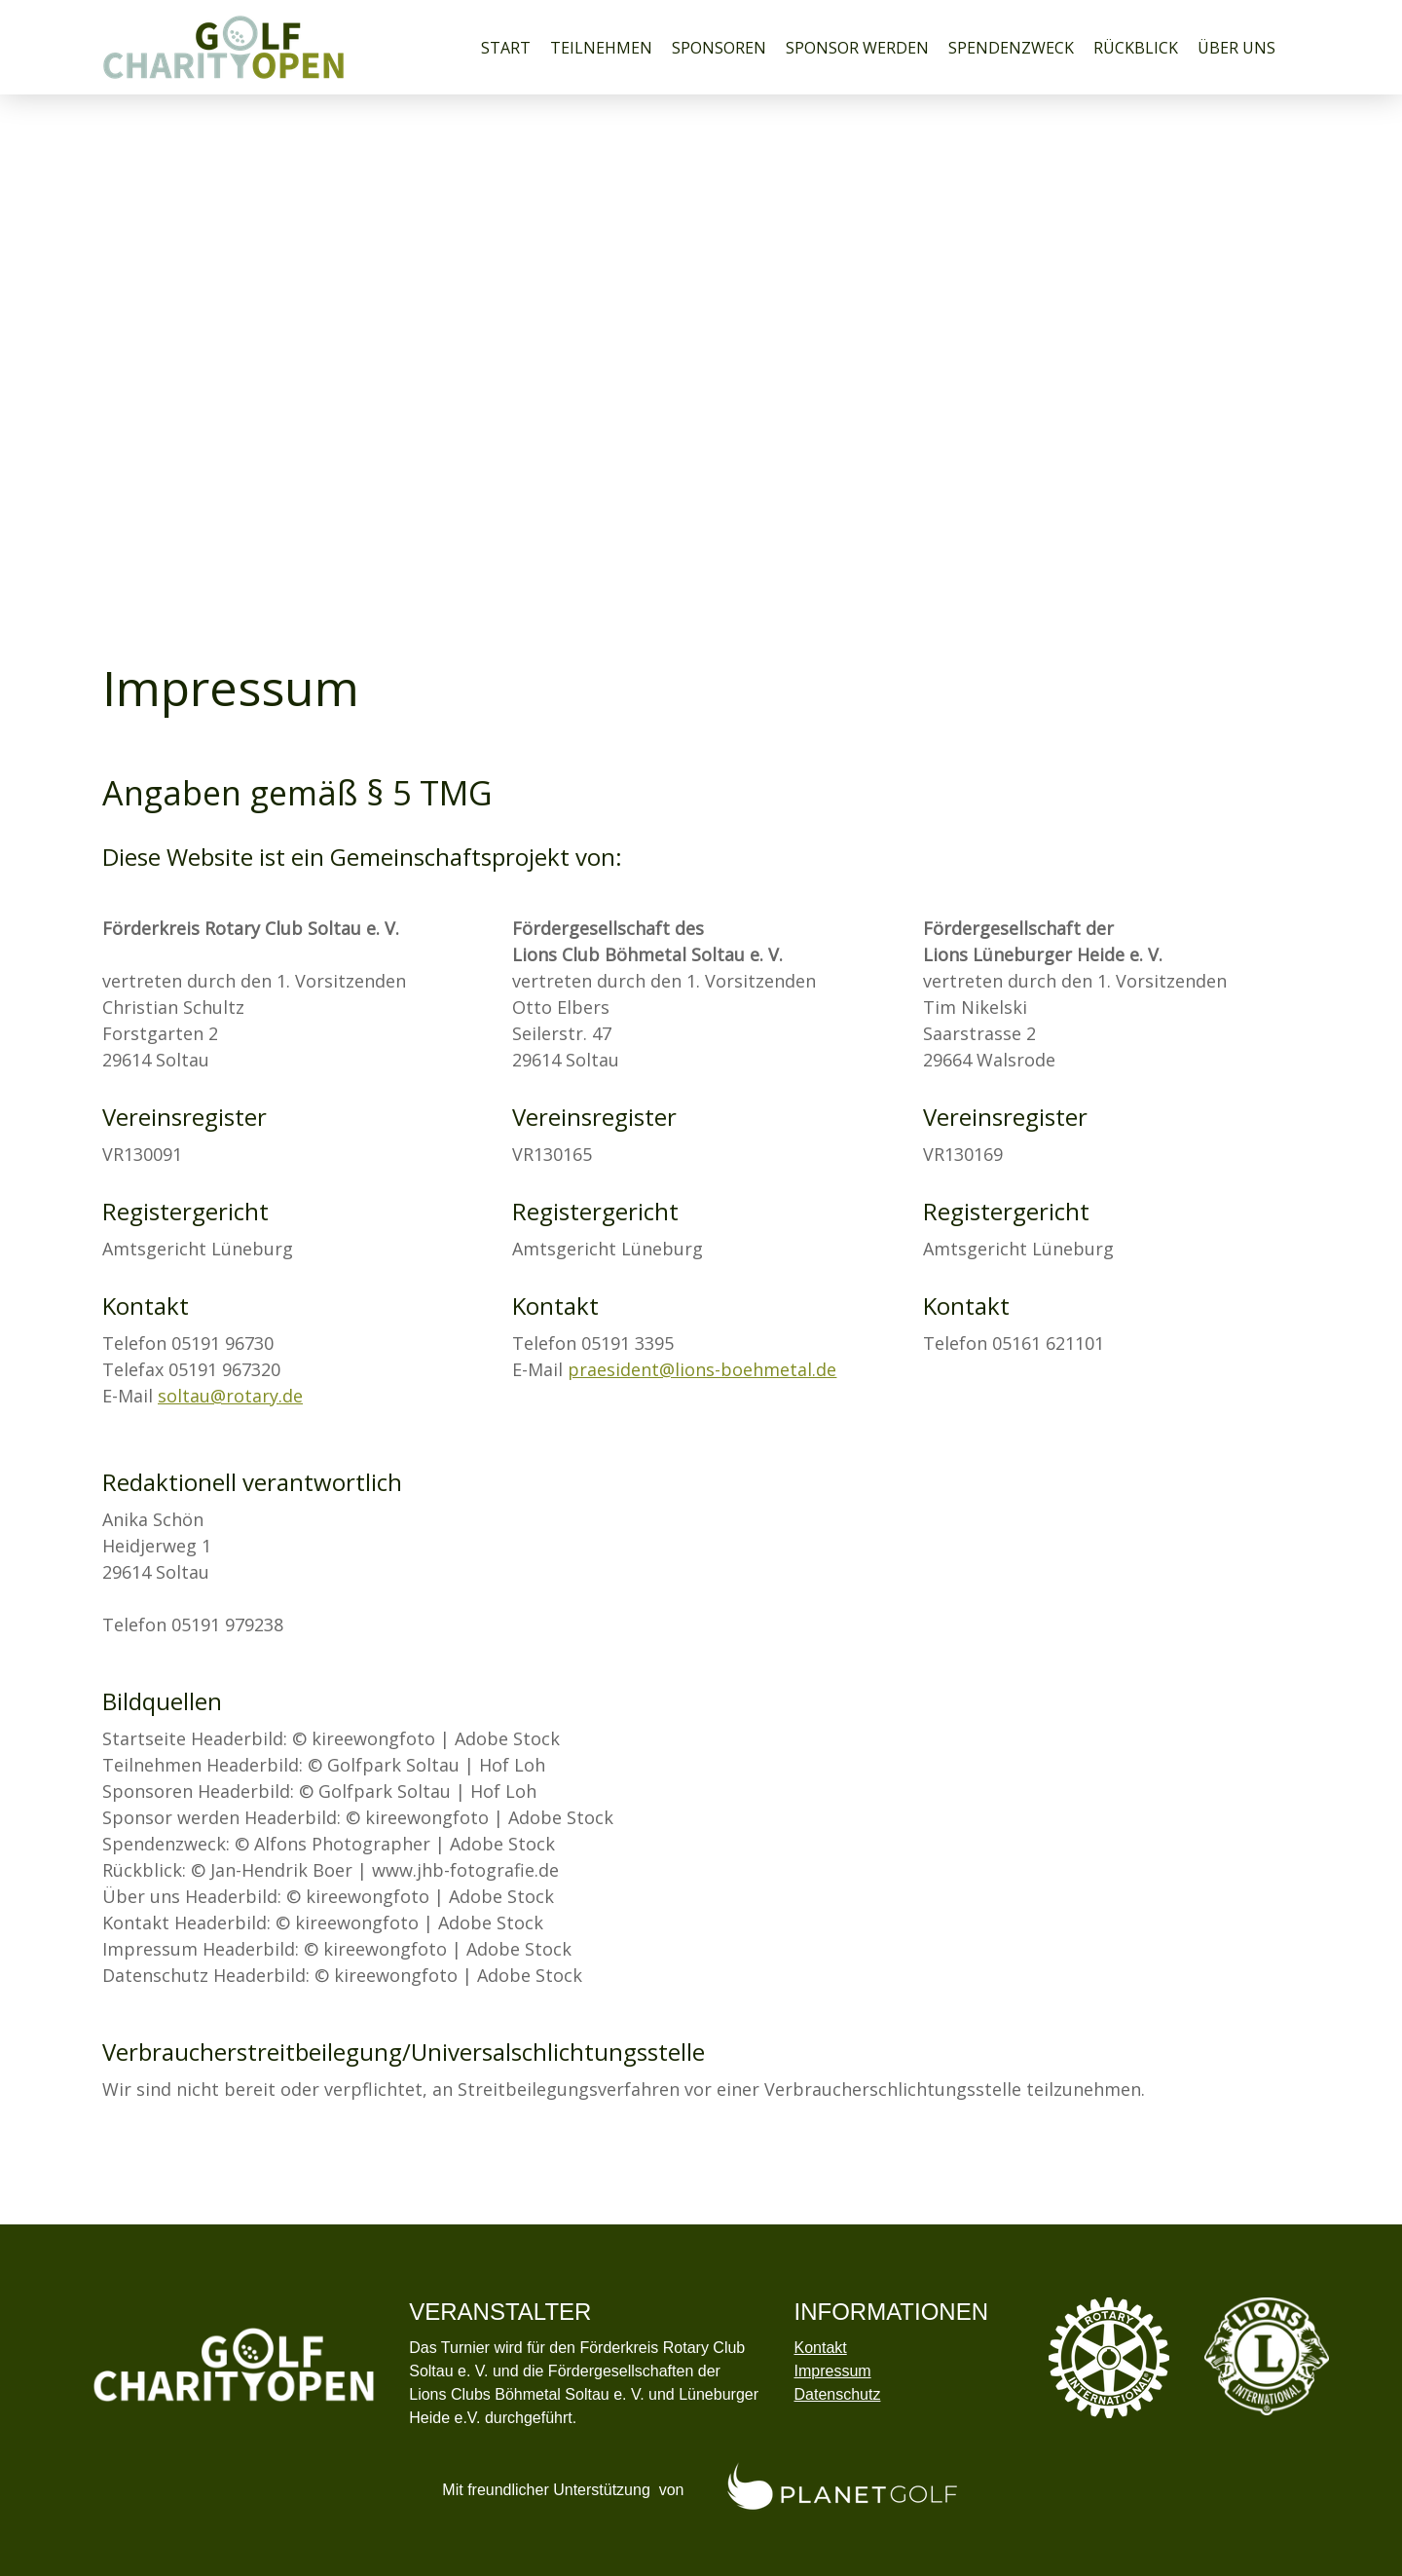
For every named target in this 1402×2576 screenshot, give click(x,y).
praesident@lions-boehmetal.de (702, 1369)
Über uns (1236, 47)
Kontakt (819, 2347)
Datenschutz (836, 2394)
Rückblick (1135, 47)
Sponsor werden (857, 47)
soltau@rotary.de (230, 1395)
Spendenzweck (1011, 47)
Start (506, 47)
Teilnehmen (601, 47)
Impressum (831, 2371)
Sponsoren (719, 47)
